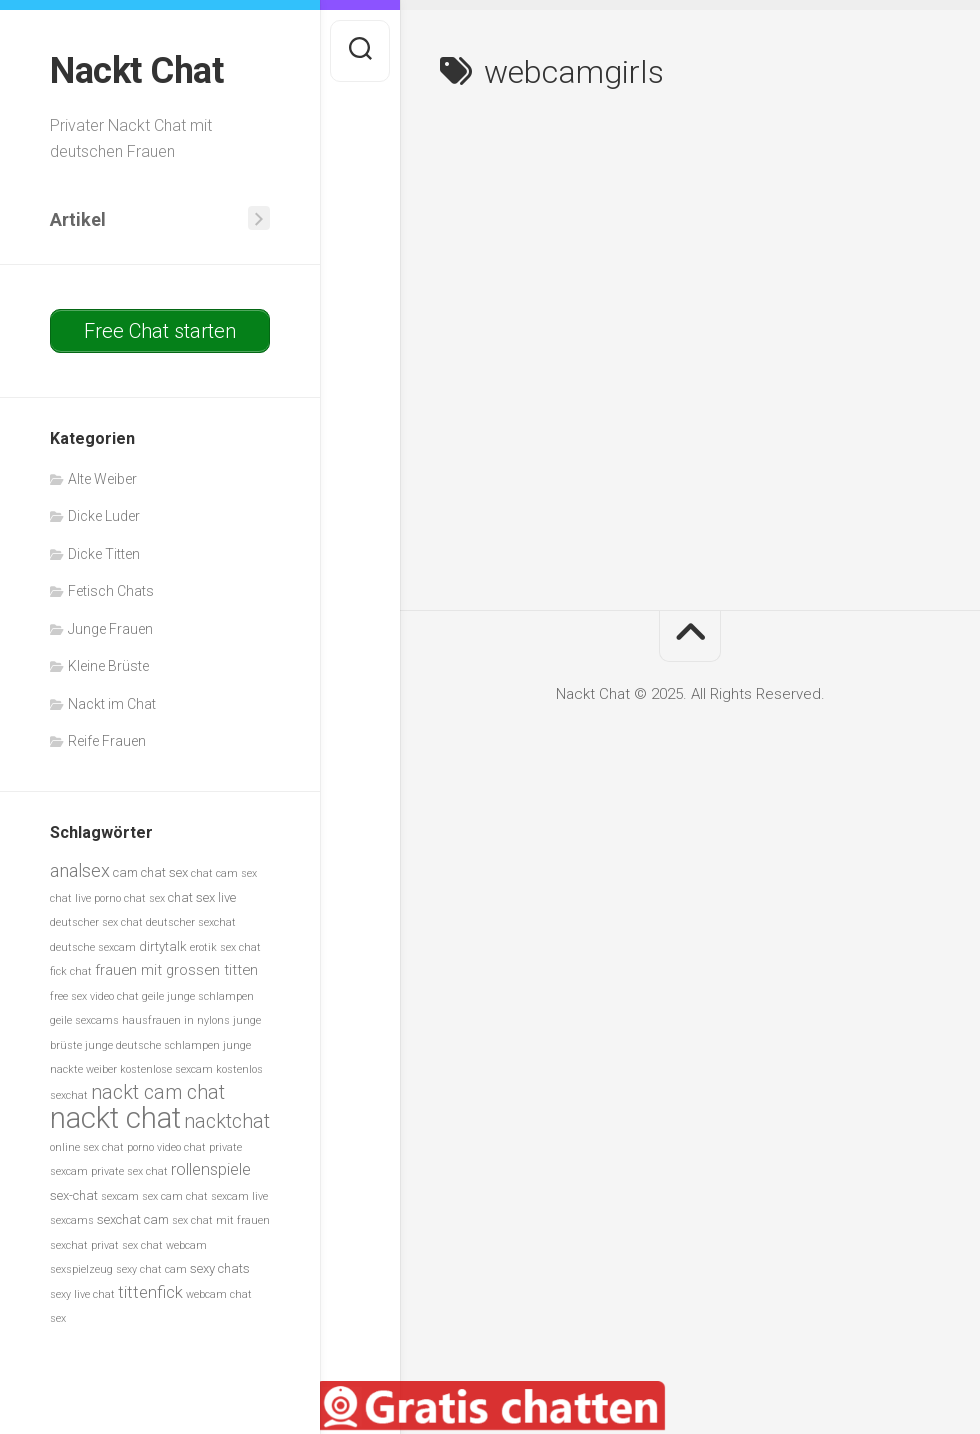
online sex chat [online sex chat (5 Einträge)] (87, 1147)
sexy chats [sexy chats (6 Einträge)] (220, 1268)
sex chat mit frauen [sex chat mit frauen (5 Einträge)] (221, 1220)
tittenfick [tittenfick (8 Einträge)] (150, 1292)
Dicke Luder (104, 516)
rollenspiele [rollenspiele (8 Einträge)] (211, 1169)
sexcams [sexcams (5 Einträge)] (72, 1220)
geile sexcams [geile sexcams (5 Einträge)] (84, 1020)
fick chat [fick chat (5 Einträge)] (71, 971)
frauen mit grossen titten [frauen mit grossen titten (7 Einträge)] (176, 970)
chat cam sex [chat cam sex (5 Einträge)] (224, 873)
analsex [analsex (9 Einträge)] (80, 870)
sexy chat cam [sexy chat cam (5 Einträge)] (151, 1269)
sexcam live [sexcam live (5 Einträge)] (239, 1196)
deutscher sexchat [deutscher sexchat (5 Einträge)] (191, 922)
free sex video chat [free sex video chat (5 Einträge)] (94, 996)
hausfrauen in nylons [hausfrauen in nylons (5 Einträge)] (176, 1020)
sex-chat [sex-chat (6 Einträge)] (74, 1195)
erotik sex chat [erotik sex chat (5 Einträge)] (225, 947)
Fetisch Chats (111, 591)
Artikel (78, 219)
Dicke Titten (104, 554)
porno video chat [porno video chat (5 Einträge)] (166, 1147)
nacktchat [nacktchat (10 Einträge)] (227, 1121)
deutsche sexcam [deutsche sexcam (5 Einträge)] (93, 947)
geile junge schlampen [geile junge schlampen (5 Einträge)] (198, 996)
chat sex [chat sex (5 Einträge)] (144, 898)
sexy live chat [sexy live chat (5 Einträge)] (82, 1294)
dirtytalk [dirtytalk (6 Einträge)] (163, 946)
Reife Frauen (107, 741)
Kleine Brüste (108, 666)
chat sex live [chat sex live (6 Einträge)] (202, 897)
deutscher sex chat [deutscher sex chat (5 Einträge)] (96, 922)
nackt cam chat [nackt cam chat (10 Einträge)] (158, 1092)
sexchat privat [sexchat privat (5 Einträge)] (84, 1245)
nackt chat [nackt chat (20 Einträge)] (115, 1118)
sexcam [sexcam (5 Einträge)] (120, 1196)
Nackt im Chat (112, 704)
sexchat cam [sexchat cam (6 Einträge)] (133, 1219)
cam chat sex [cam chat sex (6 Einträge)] (150, 872)
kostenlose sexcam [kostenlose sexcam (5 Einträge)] (166, 1069)
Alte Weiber (102, 479)
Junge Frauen (110, 629)
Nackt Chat (136, 71)
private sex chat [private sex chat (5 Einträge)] (129, 1171)
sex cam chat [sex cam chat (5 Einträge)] (175, 1196)
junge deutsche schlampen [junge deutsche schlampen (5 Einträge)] (152, 1045)
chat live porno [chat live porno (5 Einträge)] (85, 898)
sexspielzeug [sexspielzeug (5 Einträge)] (81, 1269)
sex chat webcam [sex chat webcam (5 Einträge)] (164, 1245)
